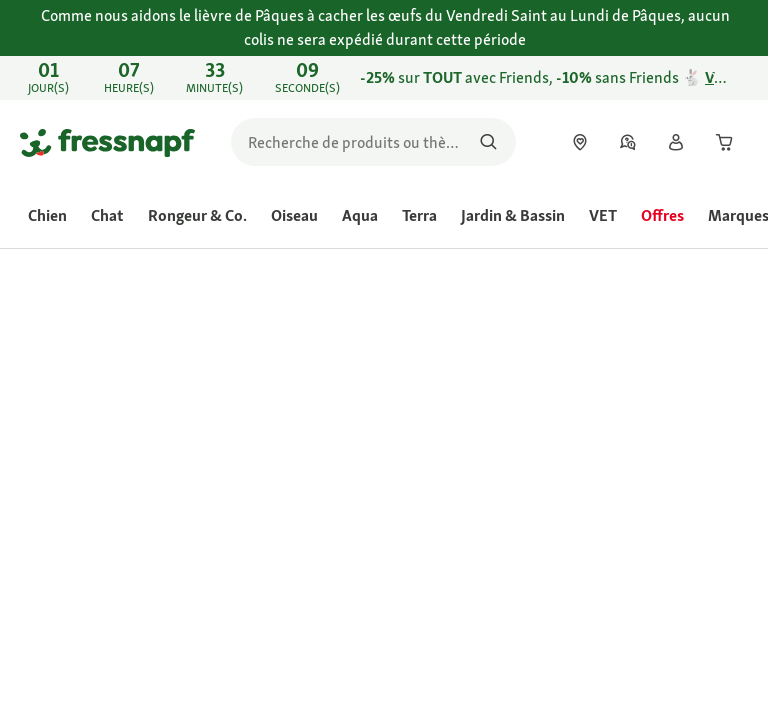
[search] (373, 142)
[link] (384, 78)
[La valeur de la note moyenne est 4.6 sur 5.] (462, 455)
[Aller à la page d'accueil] (107, 142)
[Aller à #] (429, 633)
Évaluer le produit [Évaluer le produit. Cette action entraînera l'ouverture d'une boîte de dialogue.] (444, 480)
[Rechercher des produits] (488, 142)
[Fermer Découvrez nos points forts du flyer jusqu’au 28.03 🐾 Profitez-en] (734, 78)
